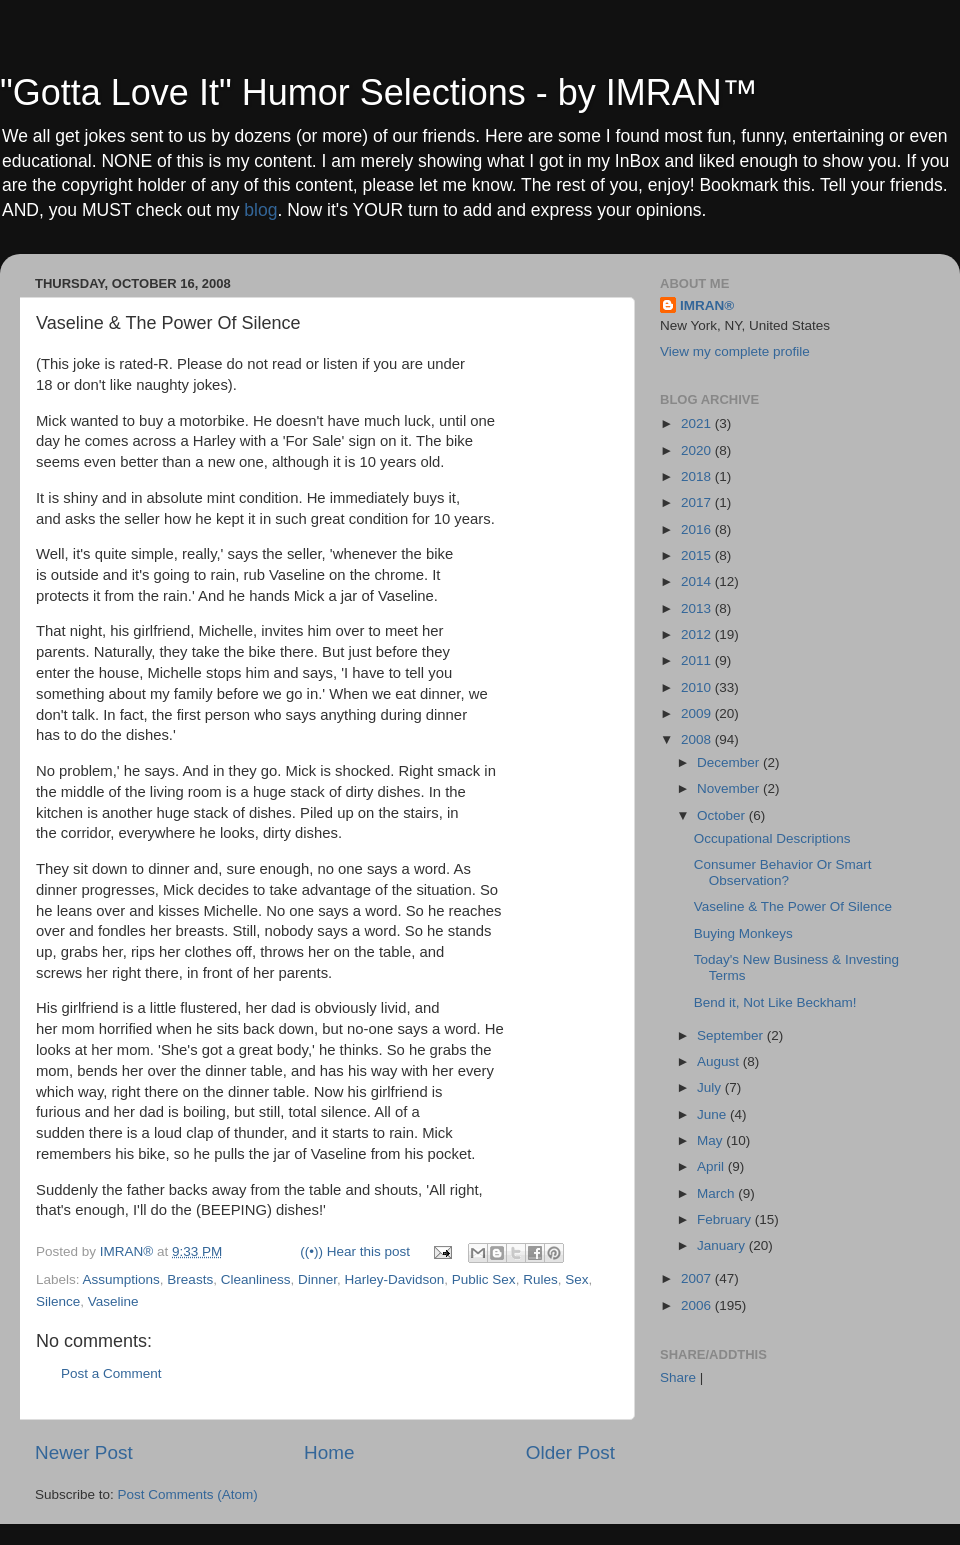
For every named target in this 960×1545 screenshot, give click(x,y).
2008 (698, 739)
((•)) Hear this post (355, 1251)
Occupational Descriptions (772, 838)
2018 (698, 476)
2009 (698, 713)
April (712, 1166)
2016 (698, 529)
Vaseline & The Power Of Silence (793, 906)
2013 (698, 608)
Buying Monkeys (743, 933)
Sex (576, 1279)
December (730, 762)
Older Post (570, 1452)
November (730, 788)
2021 (698, 423)
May (711, 1140)
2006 (698, 1305)
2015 (698, 555)
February (726, 1219)
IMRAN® (707, 305)
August (720, 1061)
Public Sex (484, 1279)
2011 (698, 660)
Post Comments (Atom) (188, 1494)
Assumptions (121, 1279)
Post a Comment (111, 1373)
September (732, 1035)
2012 (698, 634)
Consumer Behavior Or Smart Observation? (783, 872)
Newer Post (84, 1452)
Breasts (190, 1279)
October (723, 815)
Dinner (317, 1279)
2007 (698, 1278)
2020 (698, 450)
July (711, 1087)
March (717, 1193)
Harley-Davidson (395, 1279)
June (713, 1114)
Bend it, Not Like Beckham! (775, 1002)
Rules (540, 1279)
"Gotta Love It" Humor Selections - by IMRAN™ (379, 92)
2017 (698, 502)
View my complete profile (735, 351)
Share (678, 1377)
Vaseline (113, 1301)
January (723, 1245)
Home (329, 1452)
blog (260, 210)
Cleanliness (256, 1279)
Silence (58, 1301)
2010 (698, 687)
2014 (698, 581)
